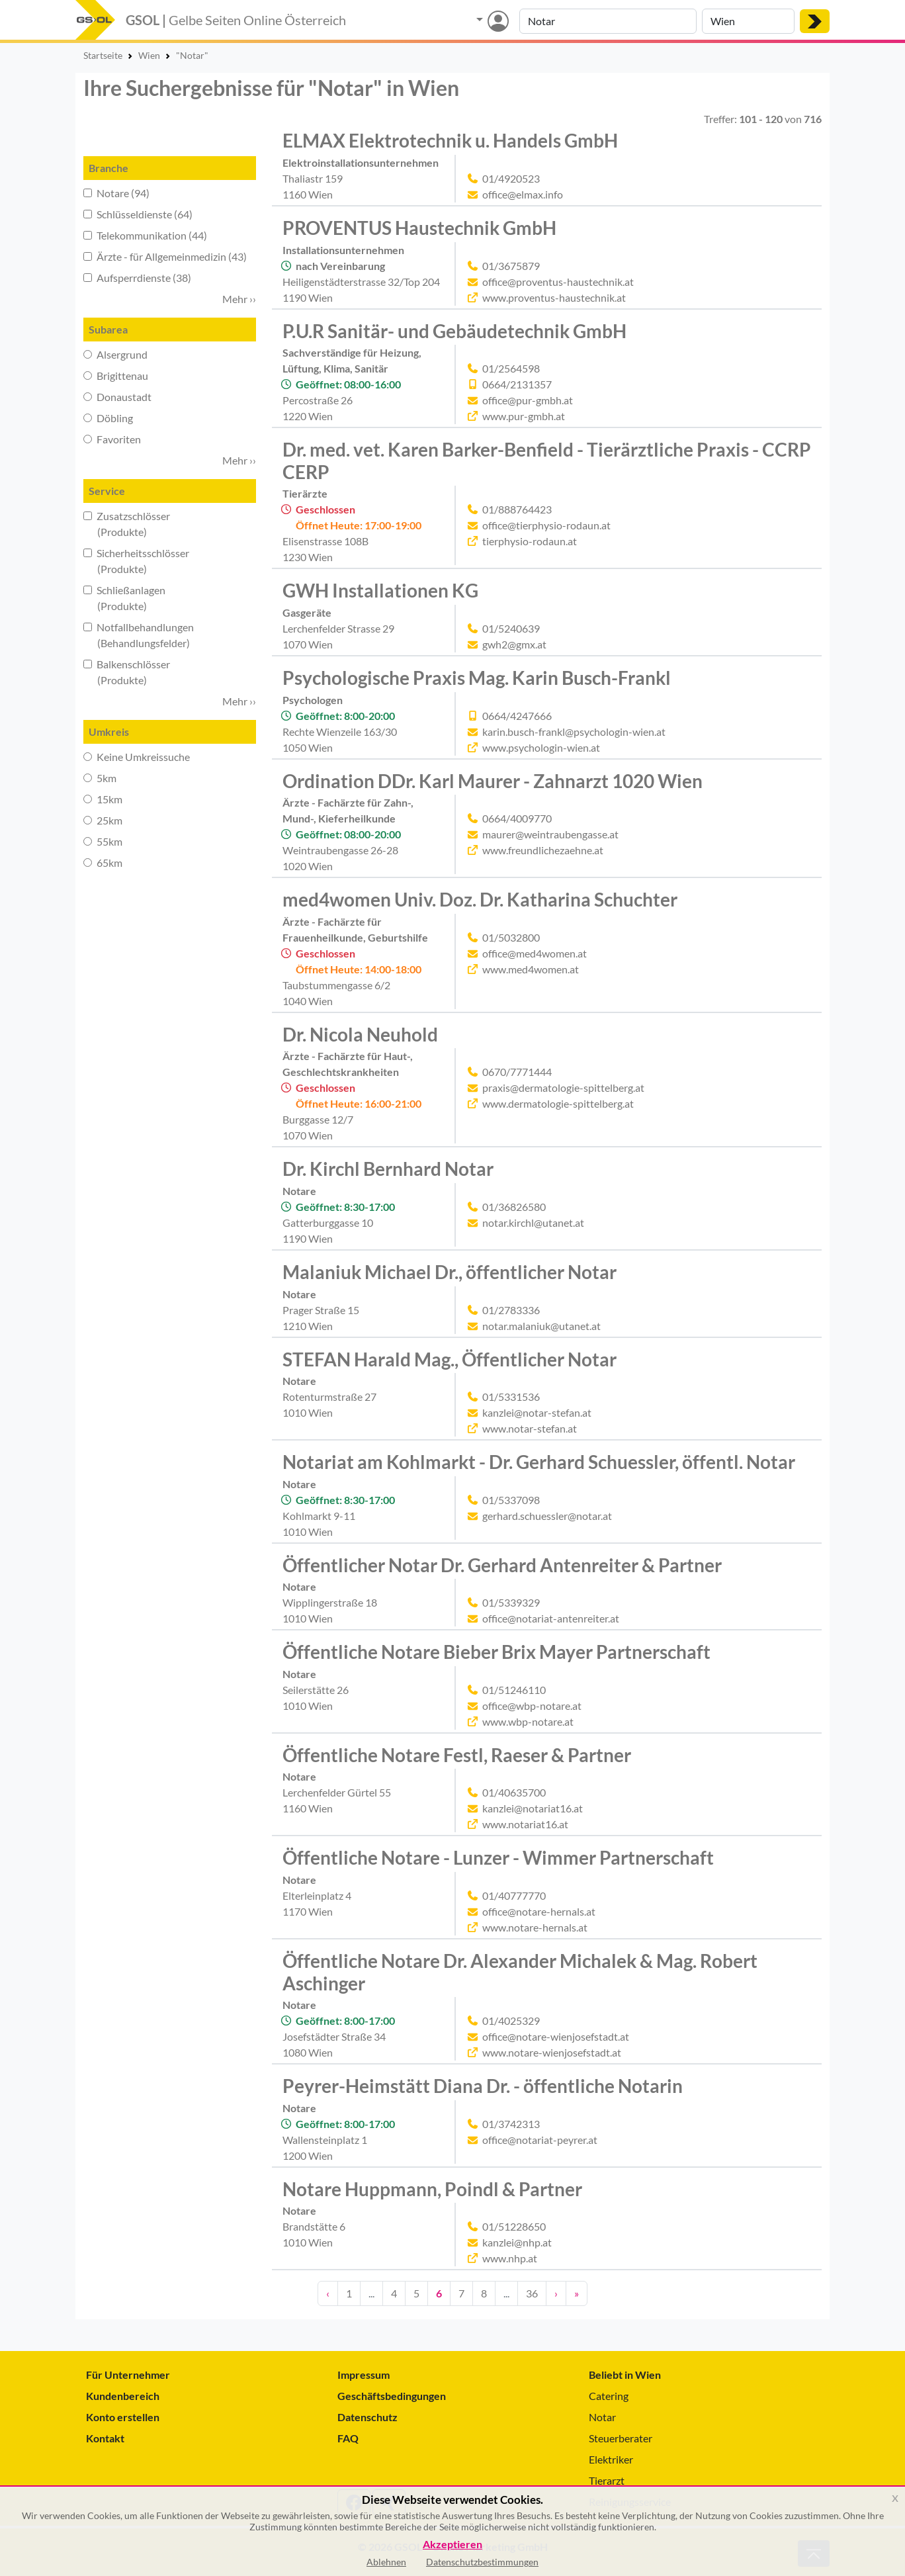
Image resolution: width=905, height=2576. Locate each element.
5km (99, 778)
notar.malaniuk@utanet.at (541, 1325)
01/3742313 (511, 2123)
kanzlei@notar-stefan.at (536, 1412)
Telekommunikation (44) (145, 235)
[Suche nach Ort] (748, 21)
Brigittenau (115, 375)
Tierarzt (607, 2480)
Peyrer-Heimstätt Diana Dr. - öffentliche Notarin (482, 2085)
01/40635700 (514, 1792)
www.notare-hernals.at (534, 1927)
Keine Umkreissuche (136, 756)
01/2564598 (511, 368)
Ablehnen (386, 2561)
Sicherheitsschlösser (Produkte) (136, 561)
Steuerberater (620, 2438)
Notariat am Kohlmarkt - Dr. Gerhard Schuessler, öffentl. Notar (538, 1461)
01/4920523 (511, 178)
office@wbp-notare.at (532, 1705)
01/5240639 (511, 628)
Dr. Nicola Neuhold (360, 1034)
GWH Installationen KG (380, 590)
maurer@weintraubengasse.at (550, 834)
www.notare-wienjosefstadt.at (551, 2052)
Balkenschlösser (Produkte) (126, 672)
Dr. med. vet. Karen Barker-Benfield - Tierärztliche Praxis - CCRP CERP (546, 460)
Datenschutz (367, 2417)
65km (102, 862)
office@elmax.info (522, 194)
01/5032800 (511, 937)
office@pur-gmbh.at (527, 400)
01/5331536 (511, 1396)
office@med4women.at (534, 953)
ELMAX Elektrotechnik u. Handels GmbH (450, 140)
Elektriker (611, 2459)
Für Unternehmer (128, 2374)
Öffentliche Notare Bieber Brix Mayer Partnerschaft (496, 1651)
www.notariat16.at (525, 1824)
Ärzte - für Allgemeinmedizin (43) (165, 256)
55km (102, 841)
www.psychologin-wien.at (541, 747)
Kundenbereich (122, 2395)
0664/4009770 (517, 818)
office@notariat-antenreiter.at (550, 1618)
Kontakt (105, 2438)
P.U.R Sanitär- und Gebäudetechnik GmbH (454, 331)
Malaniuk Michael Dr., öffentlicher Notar (449, 1272)
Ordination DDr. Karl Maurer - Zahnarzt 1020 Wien (492, 781)
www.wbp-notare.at (528, 1721)
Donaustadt (117, 396)
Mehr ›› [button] (239, 298)
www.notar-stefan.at (529, 1428)
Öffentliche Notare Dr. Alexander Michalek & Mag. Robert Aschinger (519, 1971)
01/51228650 (514, 2226)
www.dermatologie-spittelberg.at (558, 1103)
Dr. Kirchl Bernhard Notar (388, 1168)
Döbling (108, 418)
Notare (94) (116, 193)
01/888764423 (517, 509)
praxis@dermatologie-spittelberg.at (563, 1087)
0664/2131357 (517, 384)
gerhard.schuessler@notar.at (547, 1515)
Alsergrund (115, 354)
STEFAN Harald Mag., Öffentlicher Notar (449, 1359)
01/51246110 (514, 1689)
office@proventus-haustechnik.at (558, 281)
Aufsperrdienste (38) (137, 277)
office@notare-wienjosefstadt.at (555, 2036)
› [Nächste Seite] (556, 2293)
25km (102, 820)
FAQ (348, 2438)
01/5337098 (511, 1499)
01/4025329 (511, 2020)
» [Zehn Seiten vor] (576, 2293)
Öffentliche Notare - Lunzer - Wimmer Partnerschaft (498, 1857)
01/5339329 (511, 1602)
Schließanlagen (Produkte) (124, 598)
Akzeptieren (452, 2544)
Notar (602, 2417)
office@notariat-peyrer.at (539, 2139)
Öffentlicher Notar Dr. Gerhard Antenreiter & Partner (502, 1565)
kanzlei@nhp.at (517, 2242)
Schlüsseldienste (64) (138, 214)
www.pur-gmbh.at (523, 416)
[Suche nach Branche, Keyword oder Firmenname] (608, 21)
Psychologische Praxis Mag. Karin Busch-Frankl (476, 677)
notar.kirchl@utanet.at (533, 1222)
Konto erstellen (122, 2417)
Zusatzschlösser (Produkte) (126, 524)
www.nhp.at (509, 2258)
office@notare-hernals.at (538, 1911)
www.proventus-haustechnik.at (554, 297)
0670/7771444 (517, 1071)
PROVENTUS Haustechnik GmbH (419, 227)
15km (102, 799)
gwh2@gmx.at (514, 644)
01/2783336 (511, 1310)
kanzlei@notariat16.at (532, 1808)
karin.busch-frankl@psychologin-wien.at (574, 731)
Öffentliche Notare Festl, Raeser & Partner (456, 1755)
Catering (608, 2395)
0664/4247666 (517, 715)
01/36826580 (514, 1206)
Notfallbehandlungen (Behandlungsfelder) (138, 635)
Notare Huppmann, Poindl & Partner (432, 2189)
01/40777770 (514, 1895)
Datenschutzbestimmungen (482, 2561)
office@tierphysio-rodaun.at (546, 525)
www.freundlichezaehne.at (542, 850)
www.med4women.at (530, 969)
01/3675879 (511, 265)
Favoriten (112, 439)
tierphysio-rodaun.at (529, 541)
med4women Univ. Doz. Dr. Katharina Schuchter (479, 899)
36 (532, 2293)
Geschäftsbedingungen (391, 2395)
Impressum (363, 2374)
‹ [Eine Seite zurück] (327, 2293)
